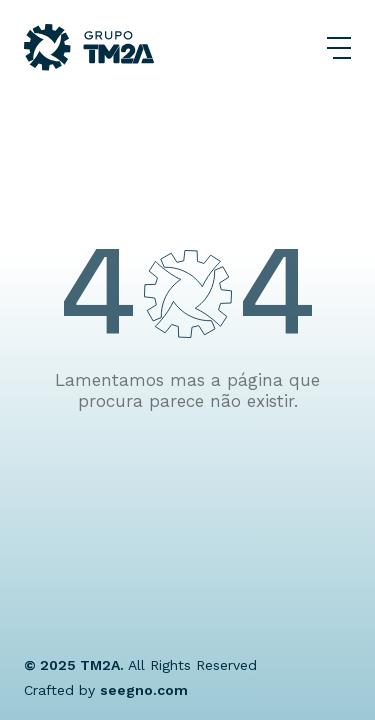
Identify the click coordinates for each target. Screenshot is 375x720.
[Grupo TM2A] (89, 47)
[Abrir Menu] (339, 48)
